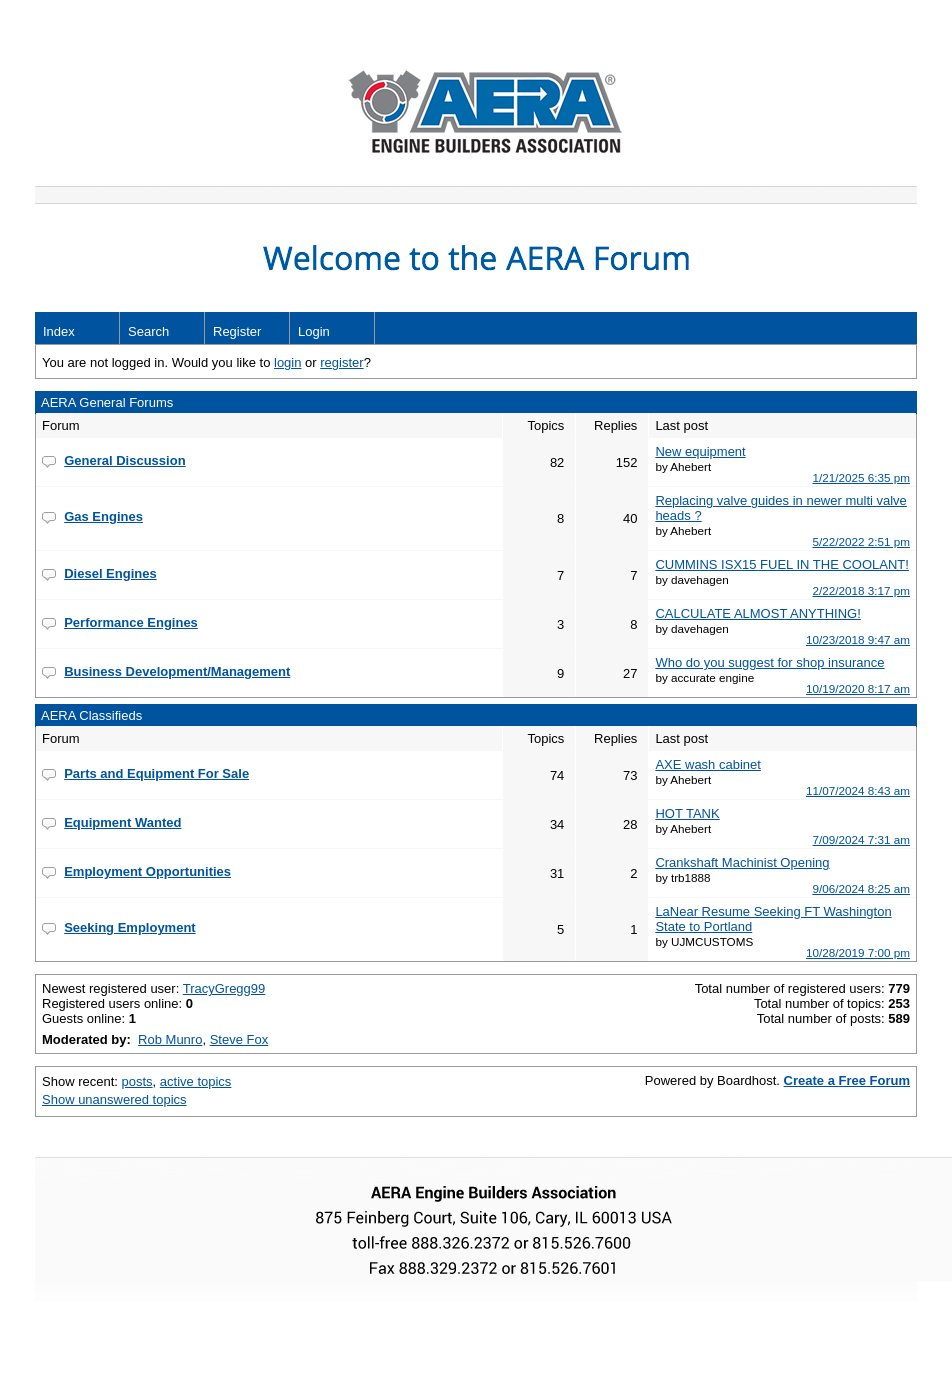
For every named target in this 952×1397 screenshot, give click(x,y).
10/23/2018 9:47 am (858, 639)
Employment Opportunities (147, 871)
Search (148, 331)
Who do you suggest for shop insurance (769, 662)
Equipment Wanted (122, 822)
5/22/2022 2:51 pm (861, 541)
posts (137, 1081)
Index (59, 331)
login (287, 362)
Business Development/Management (177, 671)
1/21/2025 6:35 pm (861, 477)
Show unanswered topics (114, 1099)
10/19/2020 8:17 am (858, 688)
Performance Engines (131, 622)
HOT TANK (687, 813)
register (341, 362)
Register (237, 331)
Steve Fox (239, 1039)
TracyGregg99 (224, 988)
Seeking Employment (129, 927)
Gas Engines (103, 516)
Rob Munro (170, 1039)
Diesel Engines (110, 573)
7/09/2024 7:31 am (861, 839)
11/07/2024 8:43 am (858, 790)
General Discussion (124, 460)
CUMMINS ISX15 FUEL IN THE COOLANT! (782, 564)
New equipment (700, 451)
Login (314, 331)
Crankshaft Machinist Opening (742, 862)
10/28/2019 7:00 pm (858, 952)
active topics (196, 1081)
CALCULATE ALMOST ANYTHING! (757, 613)
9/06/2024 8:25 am (861, 888)
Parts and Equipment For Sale (156, 773)
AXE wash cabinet (708, 764)
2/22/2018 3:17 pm (861, 590)
